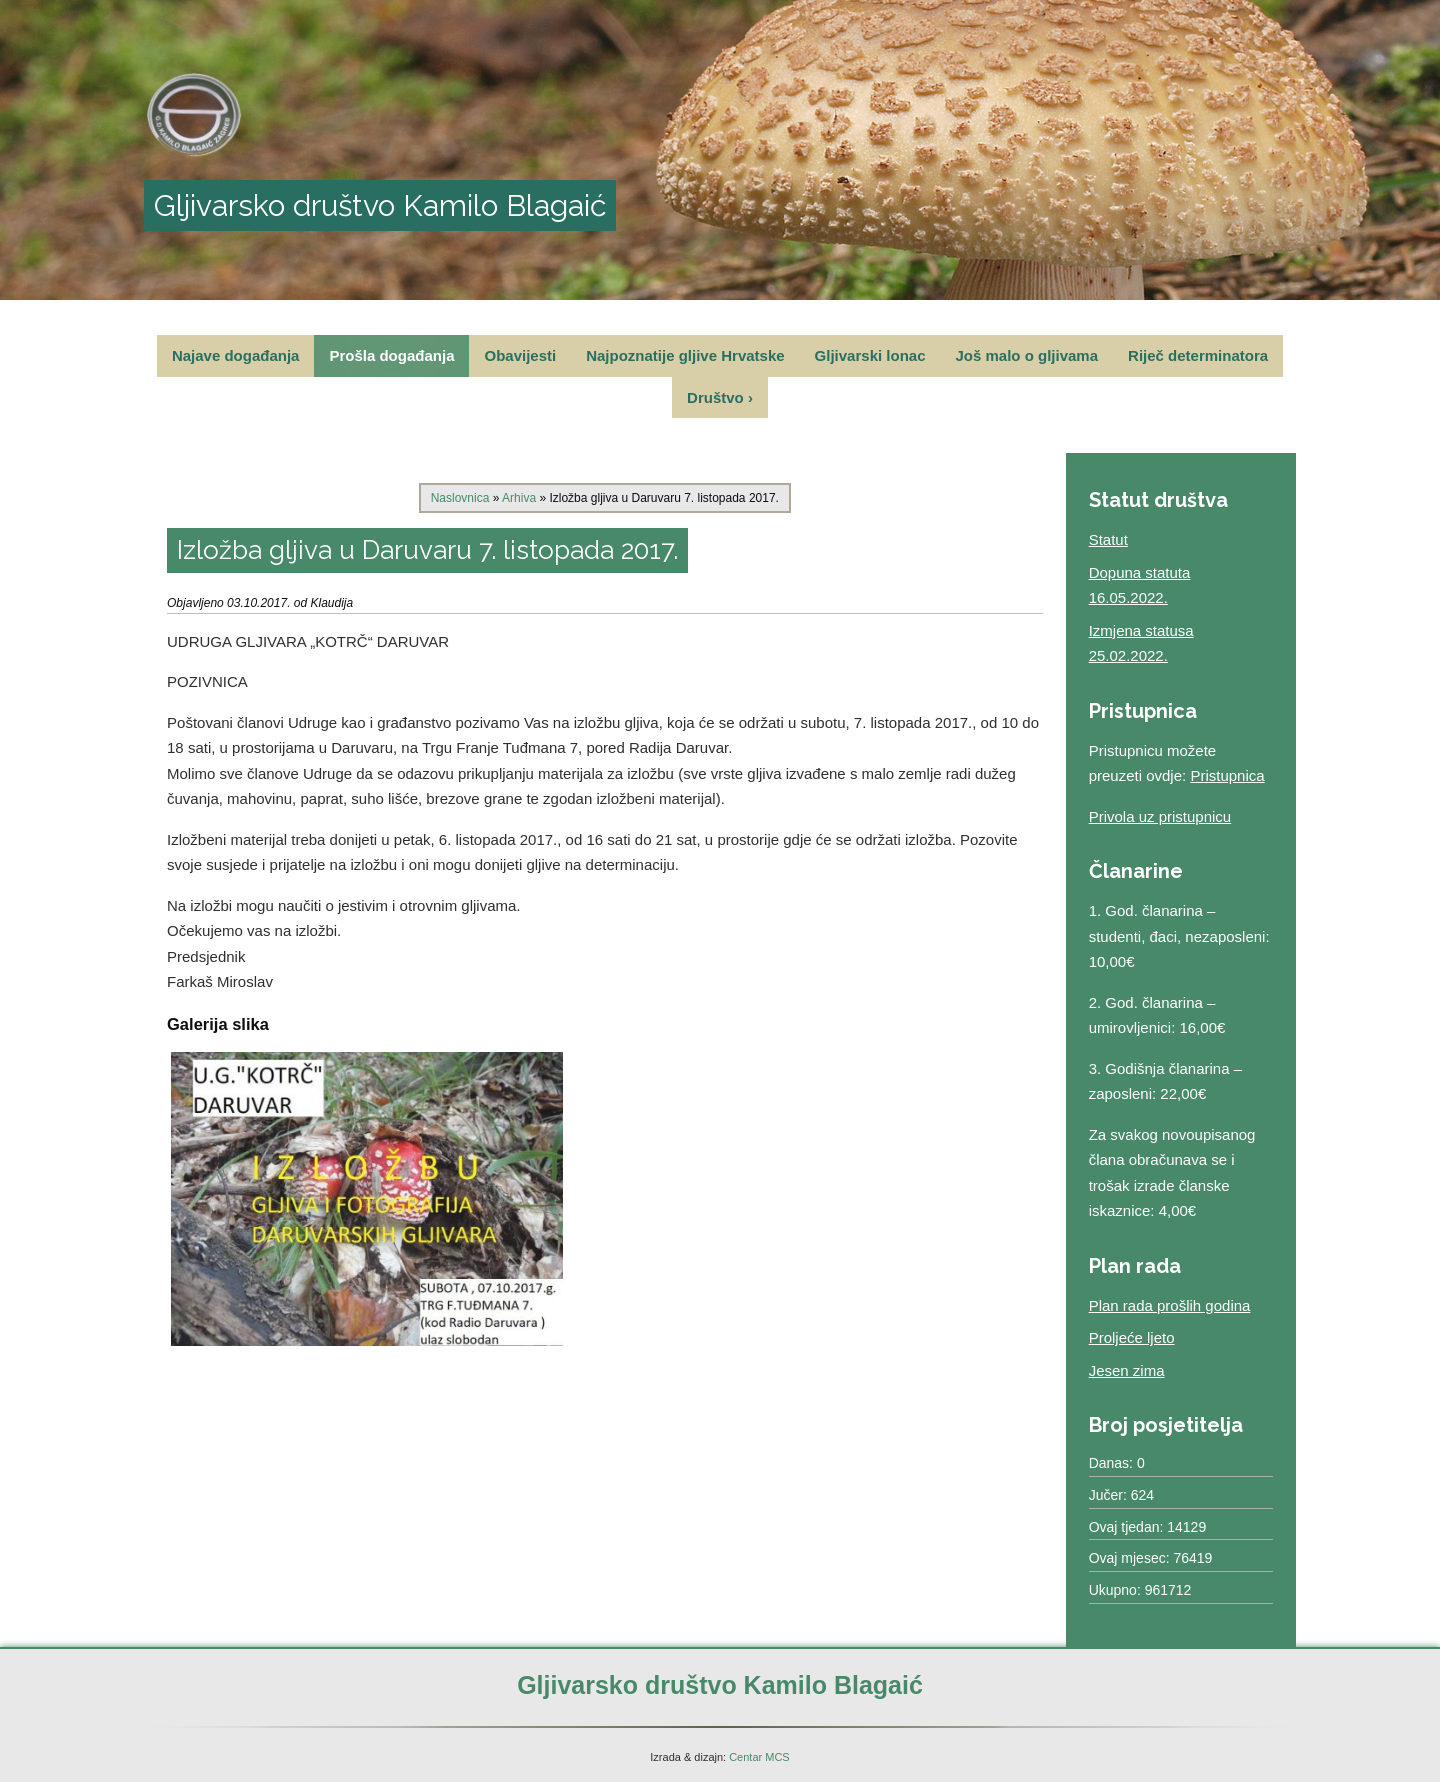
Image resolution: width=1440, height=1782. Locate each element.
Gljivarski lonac (870, 355)
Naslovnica (460, 498)
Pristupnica (1227, 775)
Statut (1108, 539)
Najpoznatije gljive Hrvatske (685, 355)
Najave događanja (236, 355)
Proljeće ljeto (1132, 1337)
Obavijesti (520, 355)
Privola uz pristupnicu (1160, 816)
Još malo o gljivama (1026, 355)
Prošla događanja (391, 355)
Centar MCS (759, 1757)
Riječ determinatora (1198, 355)
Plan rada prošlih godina (1170, 1305)
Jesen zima (1127, 1370)
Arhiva (519, 498)
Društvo (720, 397)
